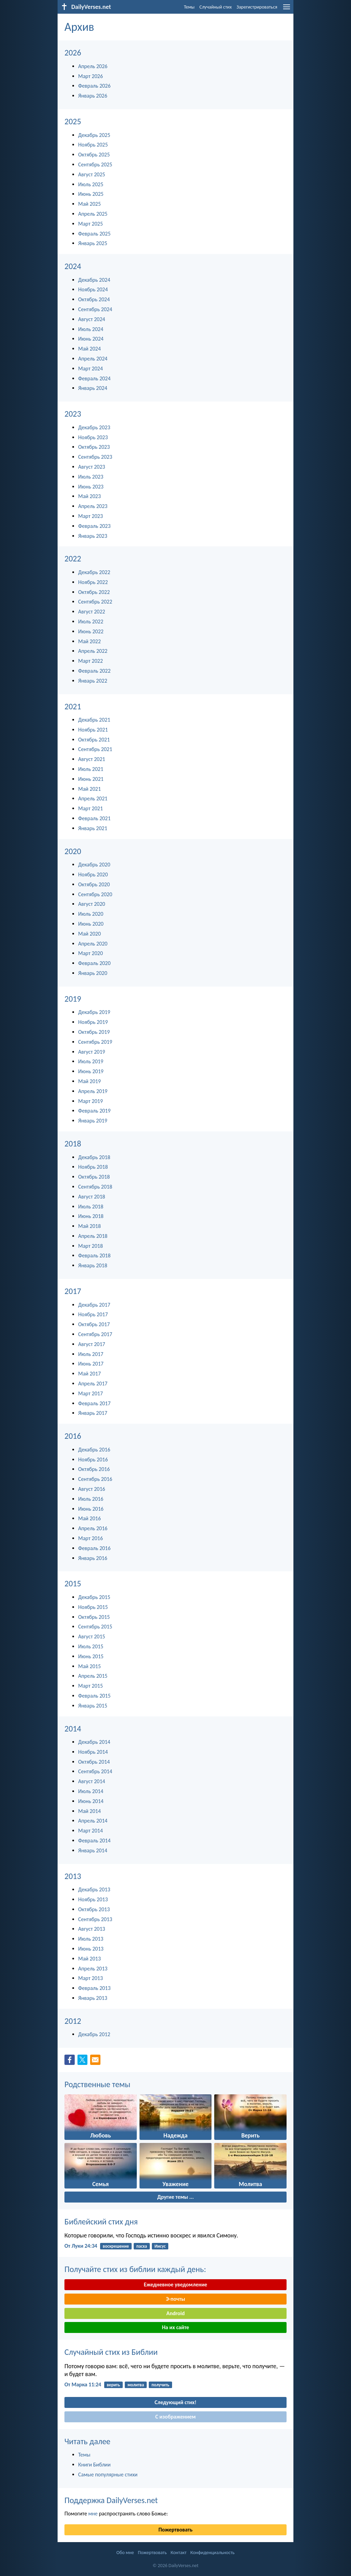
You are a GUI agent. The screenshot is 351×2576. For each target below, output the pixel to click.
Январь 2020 (92, 973)
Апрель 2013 (92, 1968)
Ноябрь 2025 (93, 144)
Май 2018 (89, 1226)
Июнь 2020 (91, 924)
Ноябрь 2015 (93, 1607)
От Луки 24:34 (80, 2246)
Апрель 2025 (92, 214)
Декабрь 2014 (94, 1742)
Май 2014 (89, 1811)
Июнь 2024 (91, 338)
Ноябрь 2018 (93, 1167)
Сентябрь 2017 (95, 1334)
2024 (72, 266)
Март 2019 (90, 1101)
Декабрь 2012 (94, 2034)
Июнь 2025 (91, 194)
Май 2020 (89, 933)
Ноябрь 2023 (93, 437)
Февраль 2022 (94, 671)
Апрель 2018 (92, 1236)
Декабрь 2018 (94, 1157)
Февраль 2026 (94, 86)
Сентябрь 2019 (95, 1042)
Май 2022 (89, 641)
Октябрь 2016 (94, 1469)
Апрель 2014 (92, 1820)
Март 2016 (90, 1538)
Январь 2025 (92, 243)
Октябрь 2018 (94, 1176)
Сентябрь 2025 (95, 164)
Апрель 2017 (92, 1383)
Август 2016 (91, 1489)
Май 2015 (89, 1666)
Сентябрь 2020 (95, 894)
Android (175, 2313)
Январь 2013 (92, 1998)
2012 (72, 2021)
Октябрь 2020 (94, 884)
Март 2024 (90, 368)
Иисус (160, 2246)
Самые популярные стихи (107, 2474)
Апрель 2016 (92, 1528)
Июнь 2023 (91, 486)
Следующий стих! (175, 2402)
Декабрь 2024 (94, 280)
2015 (72, 1583)
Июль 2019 (90, 1061)
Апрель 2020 (92, 943)
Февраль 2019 (94, 1110)
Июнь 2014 (91, 1801)
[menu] (286, 9)
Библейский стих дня (101, 2221)
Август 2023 (91, 467)
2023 (72, 414)
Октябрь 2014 (94, 1762)
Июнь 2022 (91, 631)
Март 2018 (90, 1246)
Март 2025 (90, 223)
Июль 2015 (90, 1646)
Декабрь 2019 (94, 1012)
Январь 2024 (92, 388)
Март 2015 (90, 1686)
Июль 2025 (90, 184)
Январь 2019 (92, 1120)
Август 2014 (91, 1781)
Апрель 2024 (92, 358)
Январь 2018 (92, 1265)
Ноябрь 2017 (93, 1314)
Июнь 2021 (91, 779)
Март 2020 (90, 953)
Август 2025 (91, 174)
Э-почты (175, 2299)
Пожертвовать (175, 2529)
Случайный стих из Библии (111, 2352)
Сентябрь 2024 (95, 309)
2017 (72, 1291)
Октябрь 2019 (94, 1032)
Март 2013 (90, 1978)
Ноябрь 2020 (93, 874)
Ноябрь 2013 (93, 1899)
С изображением (175, 2416)
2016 (72, 1436)
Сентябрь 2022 (95, 601)
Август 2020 (91, 904)
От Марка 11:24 (82, 2384)
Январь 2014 (92, 1850)
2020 (72, 851)
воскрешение (116, 2246)
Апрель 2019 (92, 1091)
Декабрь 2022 (94, 572)
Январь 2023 (92, 536)
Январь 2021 (92, 828)
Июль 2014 (90, 1791)
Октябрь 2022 (94, 592)
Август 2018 (91, 1196)
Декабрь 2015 (94, 1597)
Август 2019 (91, 1052)
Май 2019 (89, 1081)
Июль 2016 (90, 1499)
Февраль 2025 (94, 233)
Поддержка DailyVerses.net (111, 2500)
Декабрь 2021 (94, 719)
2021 (72, 706)
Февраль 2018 (94, 1255)
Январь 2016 (92, 1558)
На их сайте (175, 2327)
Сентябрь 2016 (95, 1479)
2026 (72, 53)
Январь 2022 (92, 680)
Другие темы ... (175, 2197)
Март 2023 (90, 516)
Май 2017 (89, 1373)
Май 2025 (89, 204)
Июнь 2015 (91, 1656)
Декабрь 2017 (94, 1305)
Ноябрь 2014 (93, 1752)
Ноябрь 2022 (93, 582)
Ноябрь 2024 (93, 289)
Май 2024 (89, 348)
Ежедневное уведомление (175, 2284)
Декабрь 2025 (94, 135)
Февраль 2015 (94, 1695)
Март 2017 (90, 1393)
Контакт (178, 2552)
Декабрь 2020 (94, 864)
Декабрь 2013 (94, 1889)
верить (113, 2384)
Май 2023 (89, 496)
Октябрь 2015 (94, 1617)
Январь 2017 (92, 1413)
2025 (72, 121)
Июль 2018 (90, 1206)
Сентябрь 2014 (95, 1771)
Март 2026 (90, 76)
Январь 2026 (92, 95)
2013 (72, 1876)
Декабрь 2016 (94, 1449)
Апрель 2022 (92, 651)
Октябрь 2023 (94, 447)
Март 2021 (90, 808)
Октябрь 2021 (94, 739)
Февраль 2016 (94, 1548)
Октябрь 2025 (94, 154)
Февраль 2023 (94, 526)
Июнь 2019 (91, 1071)
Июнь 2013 (91, 1948)
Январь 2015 (92, 1705)
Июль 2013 (90, 1939)
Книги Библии (94, 2464)
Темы (189, 7)
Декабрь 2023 (94, 427)
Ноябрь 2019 (93, 1022)
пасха (141, 2246)
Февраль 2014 (94, 1840)
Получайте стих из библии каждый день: (135, 2269)
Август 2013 (91, 1929)
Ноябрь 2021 (93, 729)
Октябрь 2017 (94, 1324)
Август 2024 (91, 319)
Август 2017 (91, 1344)
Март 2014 (90, 1830)
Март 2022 (90, 661)
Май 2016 (89, 1518)
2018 (72, 1144)
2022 (72, 558)
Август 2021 (91, 759)
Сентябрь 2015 (95, 1626)
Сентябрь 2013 (95, 1919)
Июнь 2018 (91, 1216)
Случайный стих (215, 7)
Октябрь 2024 (94, 299)
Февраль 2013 (94, 1988)
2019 (72, 999)
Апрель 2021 (92, 798)
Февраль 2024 (94, 378)
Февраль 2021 (94, 818)
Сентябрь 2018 (95, 1186)
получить (160, 2384)
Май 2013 (89, 1958)
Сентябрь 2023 (95, 457)
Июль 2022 (90, 621)
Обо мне (125, 2552)
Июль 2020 (90, 914)
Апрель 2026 (92, 66)
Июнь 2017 (91, 1363)
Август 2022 (91, 611)
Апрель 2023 (92, 506)
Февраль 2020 (94, 963)
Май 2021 (89, 789)
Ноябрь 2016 (93, 1459)
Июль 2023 (90, 476)
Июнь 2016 (91, 1509)
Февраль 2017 (94, 1403)
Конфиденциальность (212, 2552)
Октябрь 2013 (94, 1909)
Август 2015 (91, 1636)
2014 (72, 1729)
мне (92, 2513)
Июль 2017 (90, 1354)
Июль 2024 (90, 329)
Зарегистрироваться (257, 7)
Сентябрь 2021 (95, 749)
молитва (136, 2384)
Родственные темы (97, 2084)
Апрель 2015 (92, 1676)
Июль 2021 (90, 769)
